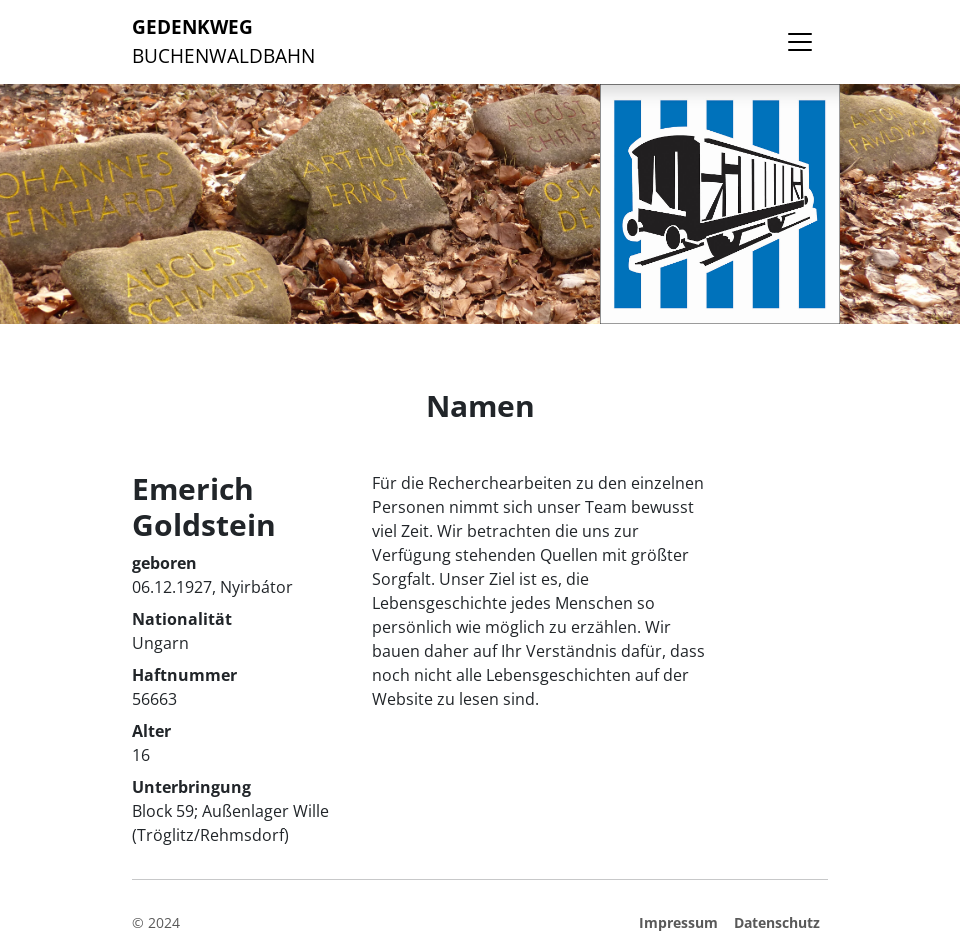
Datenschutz (777, 922)
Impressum (678, 922)
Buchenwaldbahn (223, 41)
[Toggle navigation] (800, 42)
